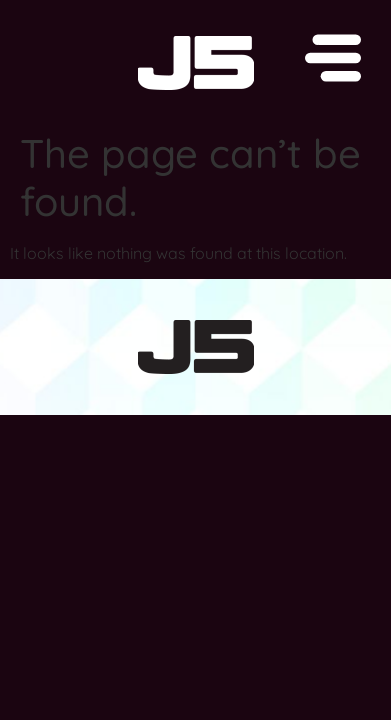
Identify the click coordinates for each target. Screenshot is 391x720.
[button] (195, 61)
